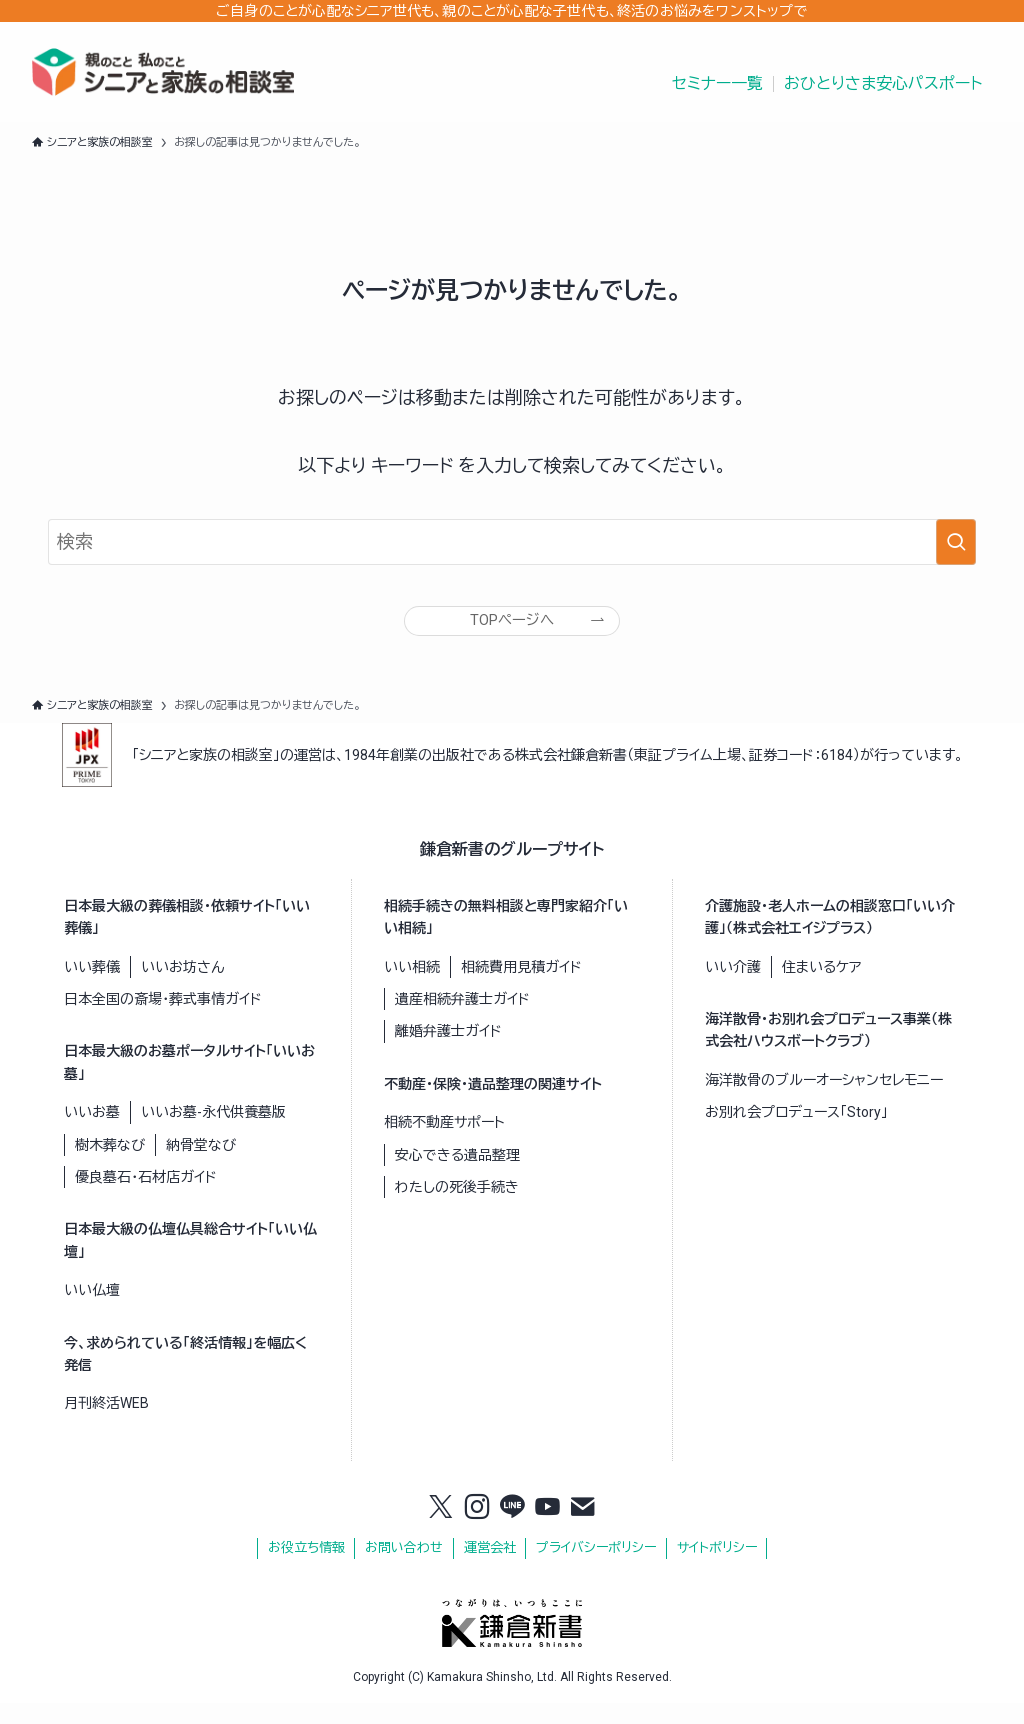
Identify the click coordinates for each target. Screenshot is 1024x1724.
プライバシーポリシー (596, 1568)
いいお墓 (92, 1133)
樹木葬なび (110, 1165)
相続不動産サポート (444, 1143)
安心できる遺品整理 (457, 1175)
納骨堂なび (201, 1165)
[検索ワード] (512, 542)
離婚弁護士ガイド (448, 1052)
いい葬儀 (92, 987)
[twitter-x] (441, 1529)
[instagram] (477, 1529)
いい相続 (412, 987)
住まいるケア (821, 987)
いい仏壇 (92, 1311)
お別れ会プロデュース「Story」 (796, 1133)
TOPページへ (512, 629)
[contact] (583, 1529)
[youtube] (548, 1529)
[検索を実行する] (956, 542)
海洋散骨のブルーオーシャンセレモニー (824, 1101)
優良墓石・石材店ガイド (146, 1198)
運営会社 (490, 1568)
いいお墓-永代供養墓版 (213, 1133)
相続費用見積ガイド (521, 987)
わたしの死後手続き (457, 1208)
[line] (512, 1529)
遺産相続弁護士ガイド (462, 1020)
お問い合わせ (404, 1568)
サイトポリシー (717, 1568)
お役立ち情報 (306, 1568)
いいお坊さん (182, 987)
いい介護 (733, 987)
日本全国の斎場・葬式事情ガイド (163, 1020)
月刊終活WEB (106, 1424)
